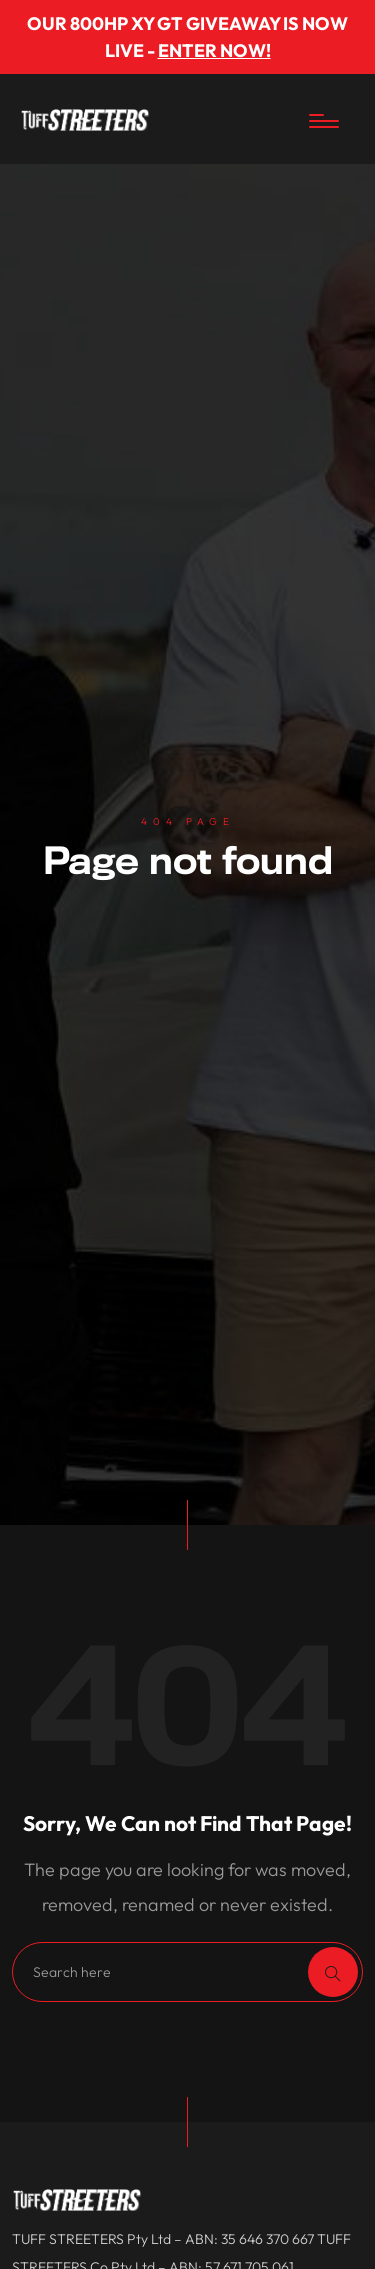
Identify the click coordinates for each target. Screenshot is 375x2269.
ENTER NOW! (214, 50)
